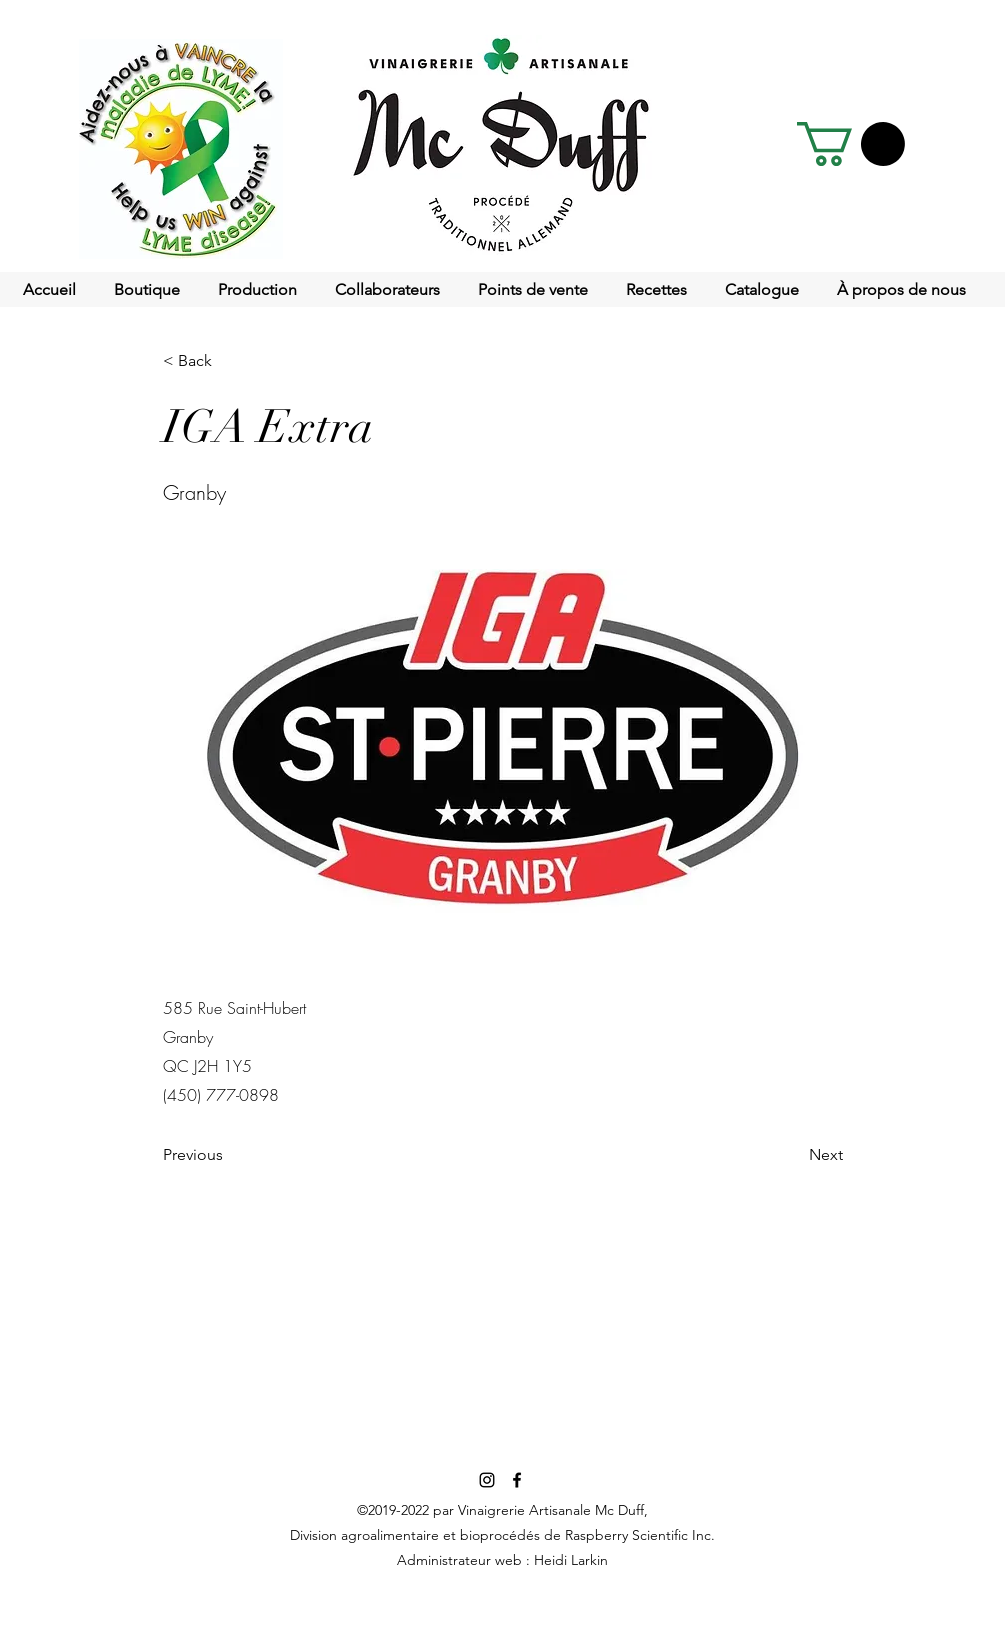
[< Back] (229, 361)
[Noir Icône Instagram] (487, 1480)
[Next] (793, 1156)
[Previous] (229, 1156)
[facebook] (517, 1480)
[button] (851, 144)
